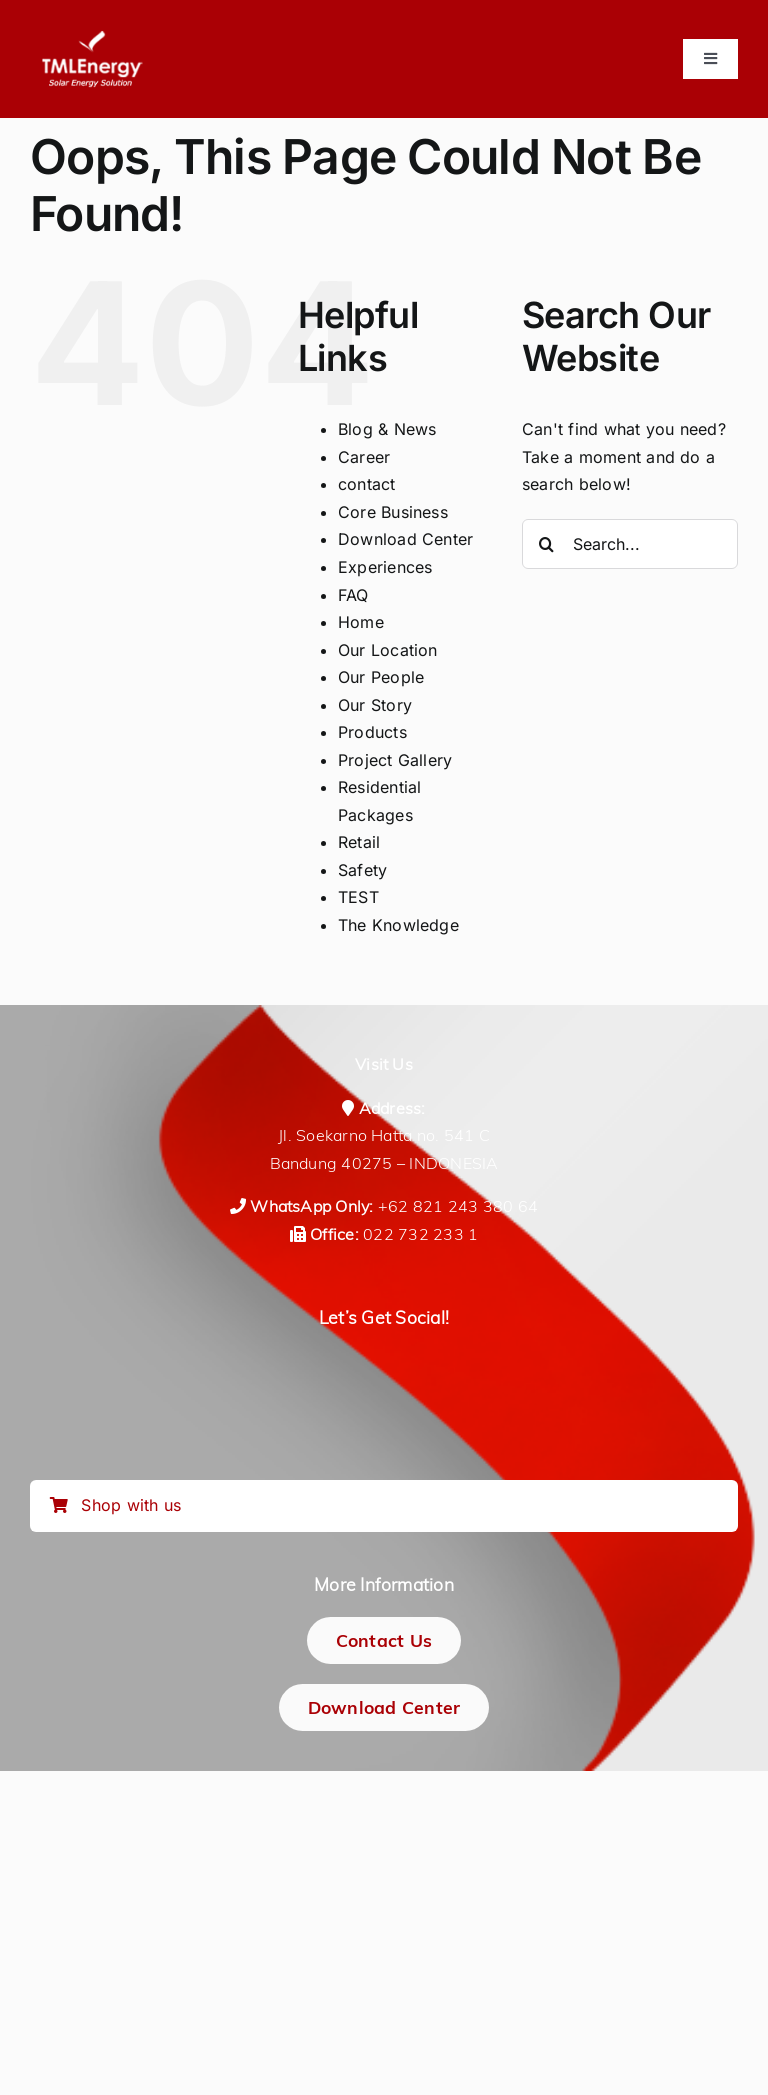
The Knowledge (398, 925)
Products (372, 732)
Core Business (393, 512)
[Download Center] (384, 1707)
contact (367, 484)
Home (361, 622)
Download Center (406, 539)
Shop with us (115, 1505)
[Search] (547, 544)
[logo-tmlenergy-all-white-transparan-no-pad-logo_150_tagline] (92, 38)
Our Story (375, 705)
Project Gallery (395, 760)
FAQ (353, 595)
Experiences (385, 567)
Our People (381, 677)
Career (364, 457)
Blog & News (387, 429)
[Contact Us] (384, 1640)
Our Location (388, 650)
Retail (359, 842)
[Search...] (630, 544)
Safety (362, 870)
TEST (358, 897)
